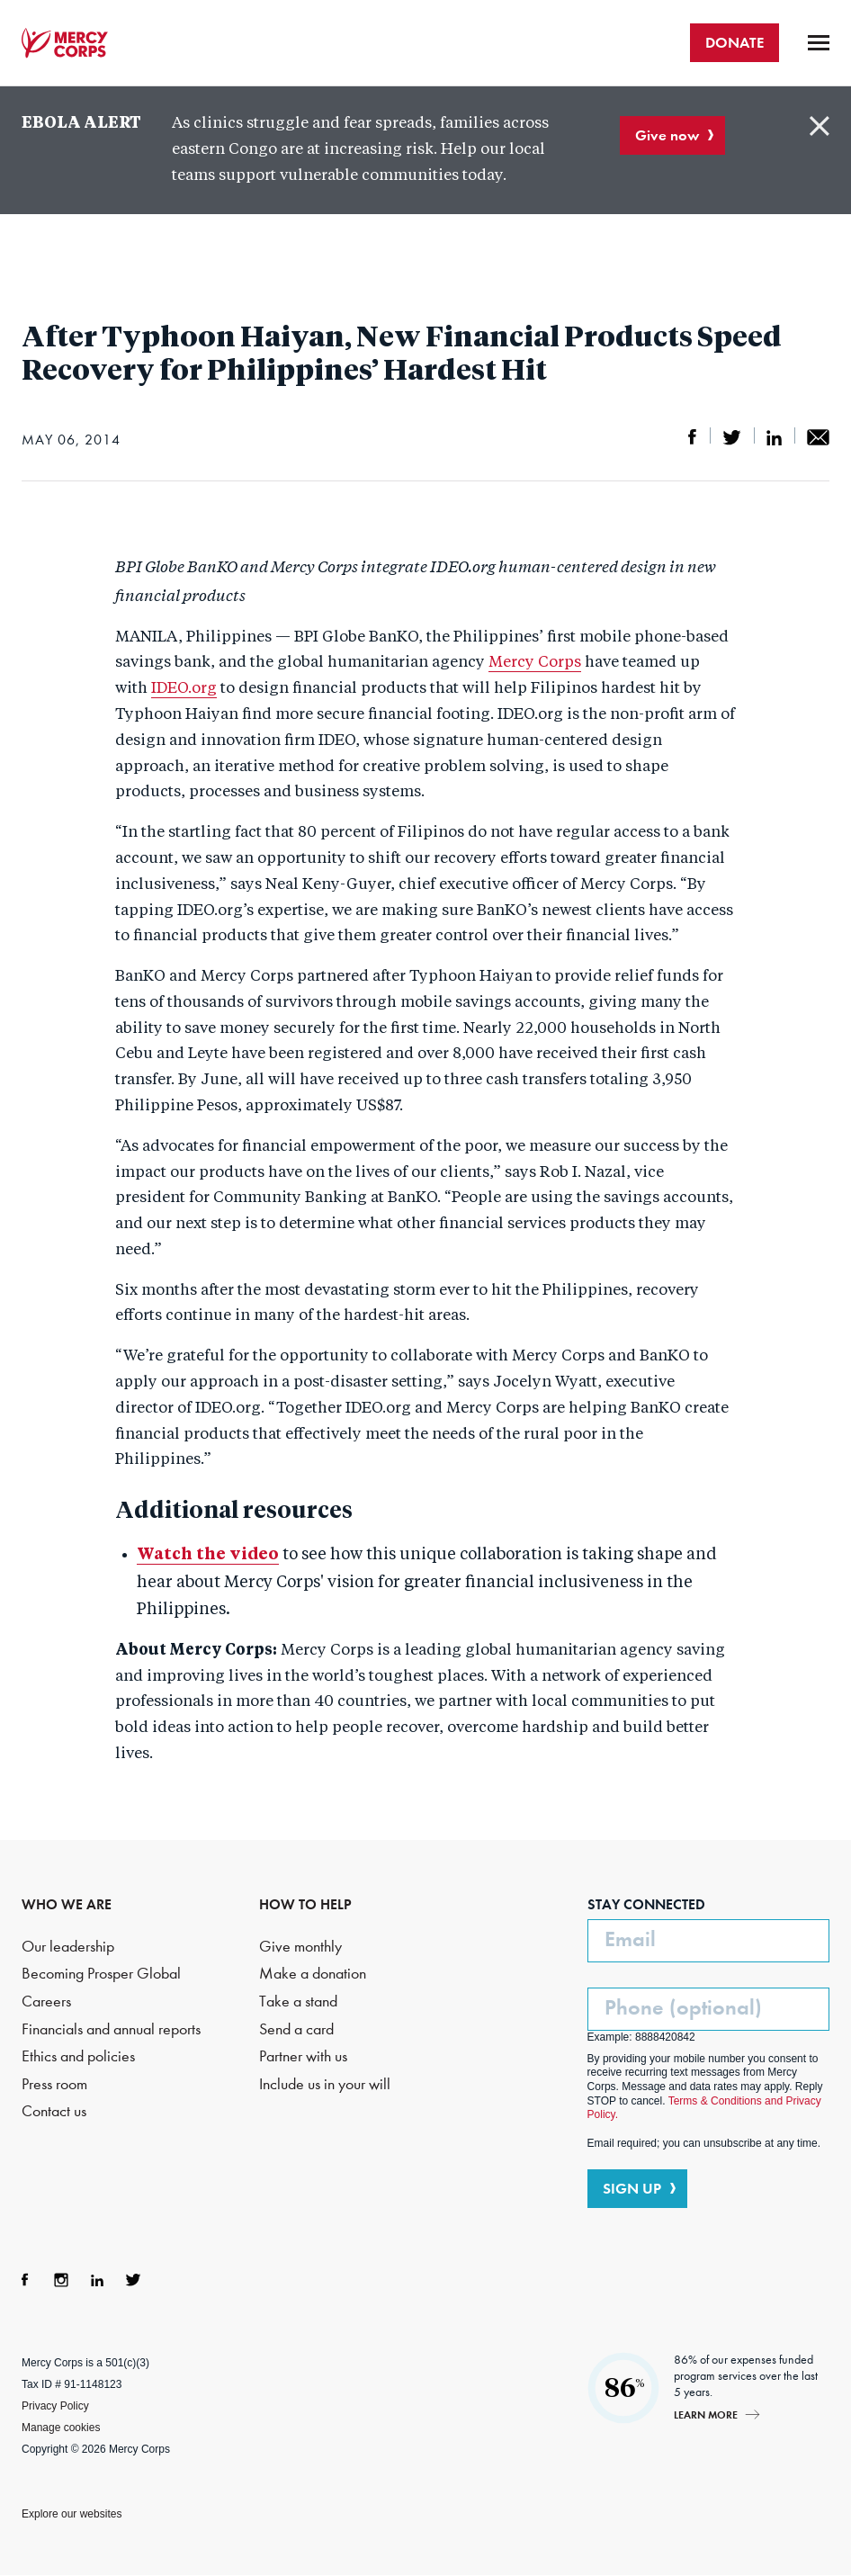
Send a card (296, 2029)
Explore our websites (71, 2514)
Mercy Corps (65, 43)
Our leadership (68, 1946)
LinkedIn (97, 2280)
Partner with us (303, 2056)
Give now (667, 135)
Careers (46, 2001)
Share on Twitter (731, 437)
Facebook (25, 2280)
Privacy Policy (55, 2406)
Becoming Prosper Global (101, 1973)
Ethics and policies (78, 2056)
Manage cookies (61, 2427)
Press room (54, 2084)
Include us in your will (324, 2084)
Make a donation (312, 1973)
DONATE (734, 42)
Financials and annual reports (111, 2029)
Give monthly (300, 1946)
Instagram (61, 2280)
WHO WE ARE (67, 1904)
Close (819, 126)
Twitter (133, 2280)
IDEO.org (184, 688)
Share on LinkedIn (774, 437)
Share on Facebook (692, 437)
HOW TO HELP (305, 1904)
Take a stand (298, 2001)
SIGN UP (632, 2188)
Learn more (706, 2414)
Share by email (818, 437)
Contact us (54, 2111)
